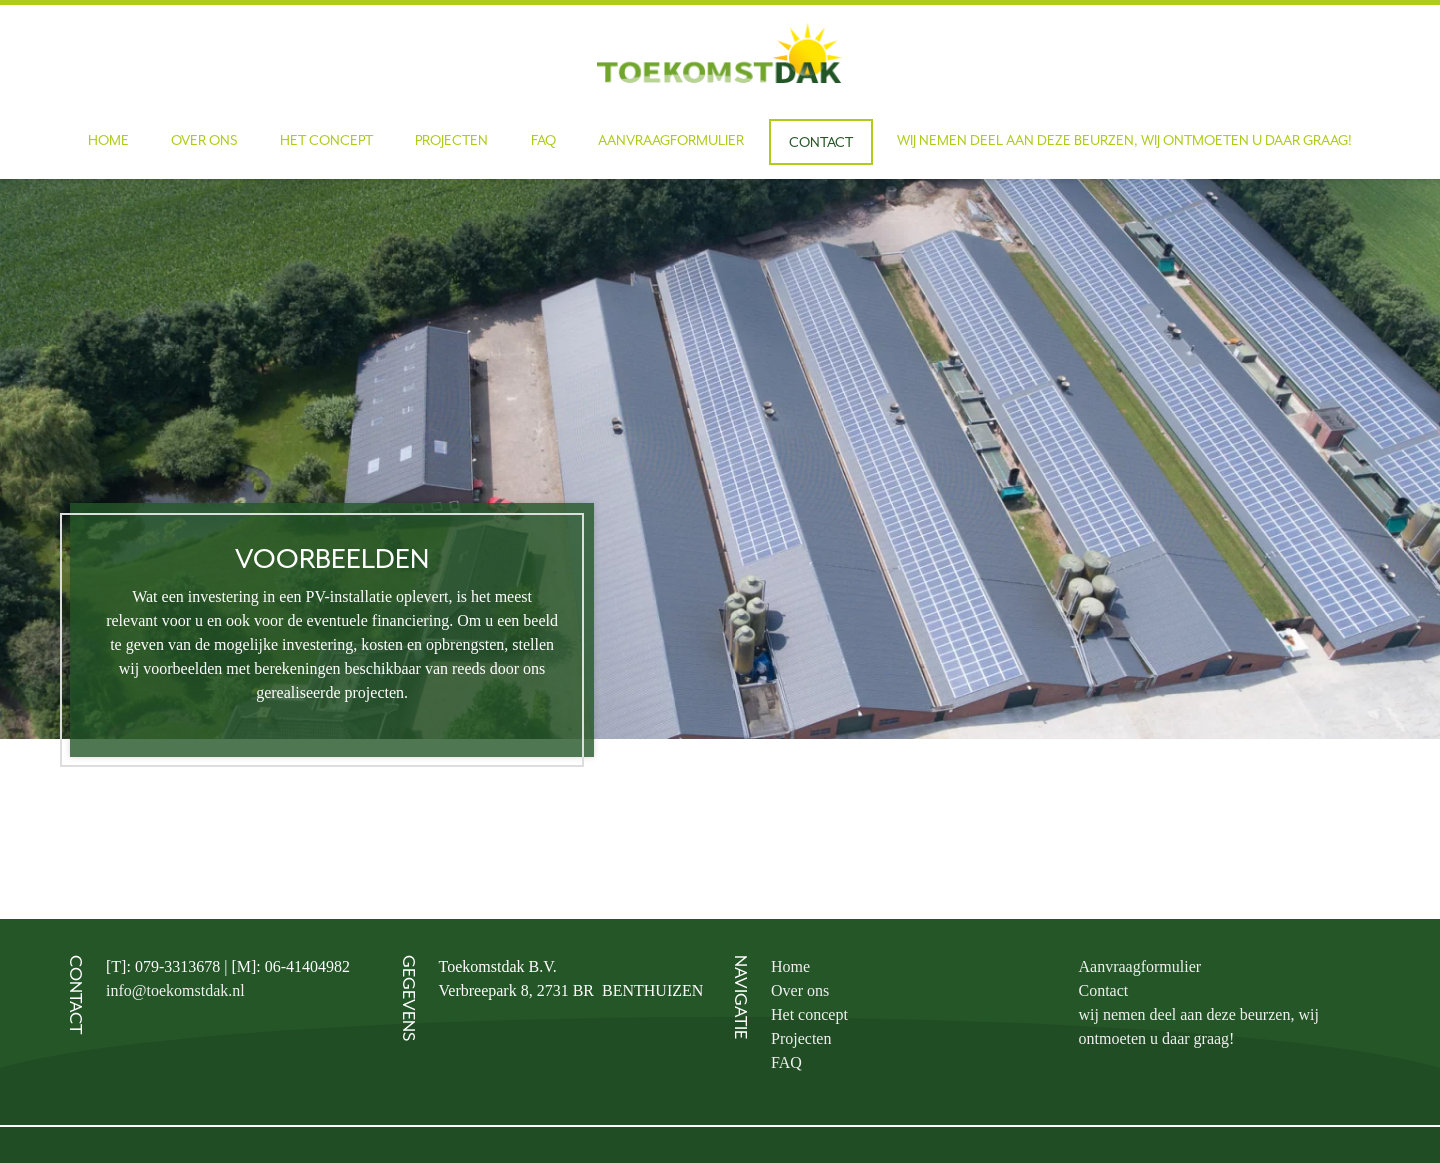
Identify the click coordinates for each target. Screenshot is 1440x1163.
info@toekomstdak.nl (175, 990)
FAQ (543, 140)
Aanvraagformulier (671, 140)
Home (108, 140)
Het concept (326, 140)
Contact (821, 142)
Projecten (451, 140)
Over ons (204, 140)
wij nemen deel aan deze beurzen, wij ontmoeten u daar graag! (1124, 140)
